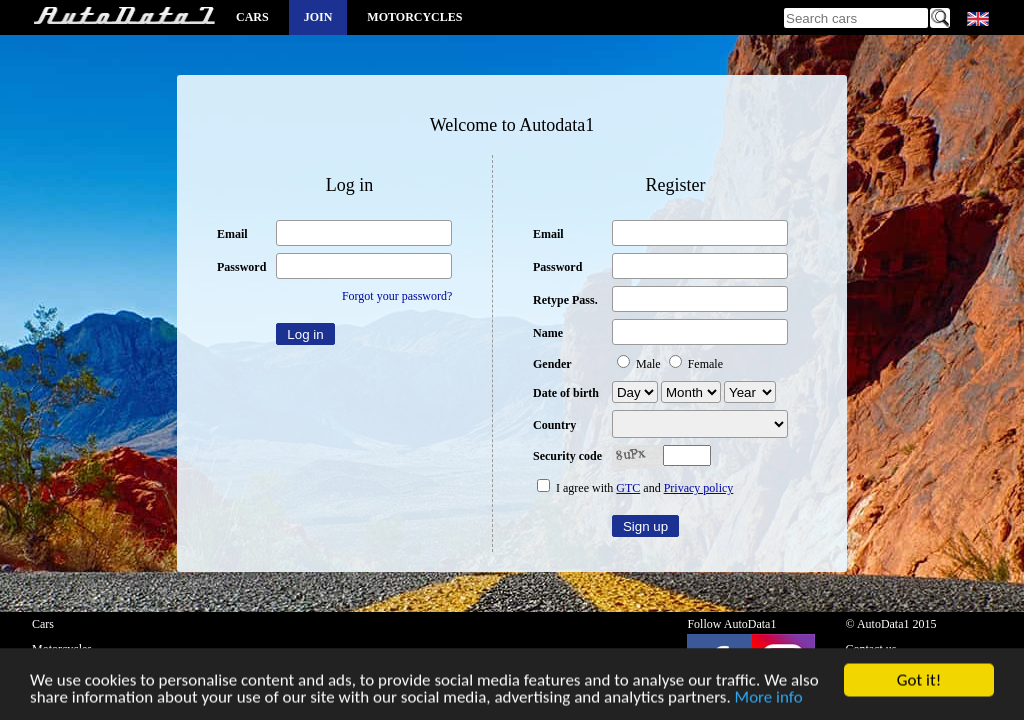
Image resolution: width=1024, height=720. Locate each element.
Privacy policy (699, 488)
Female (696, 364)
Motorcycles (414, 17)
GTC (628, 488)
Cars (252, 17)
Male (640, 364)
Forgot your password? (397, 296)
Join (318, 17)
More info (769, 698)
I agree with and (635, 488)
